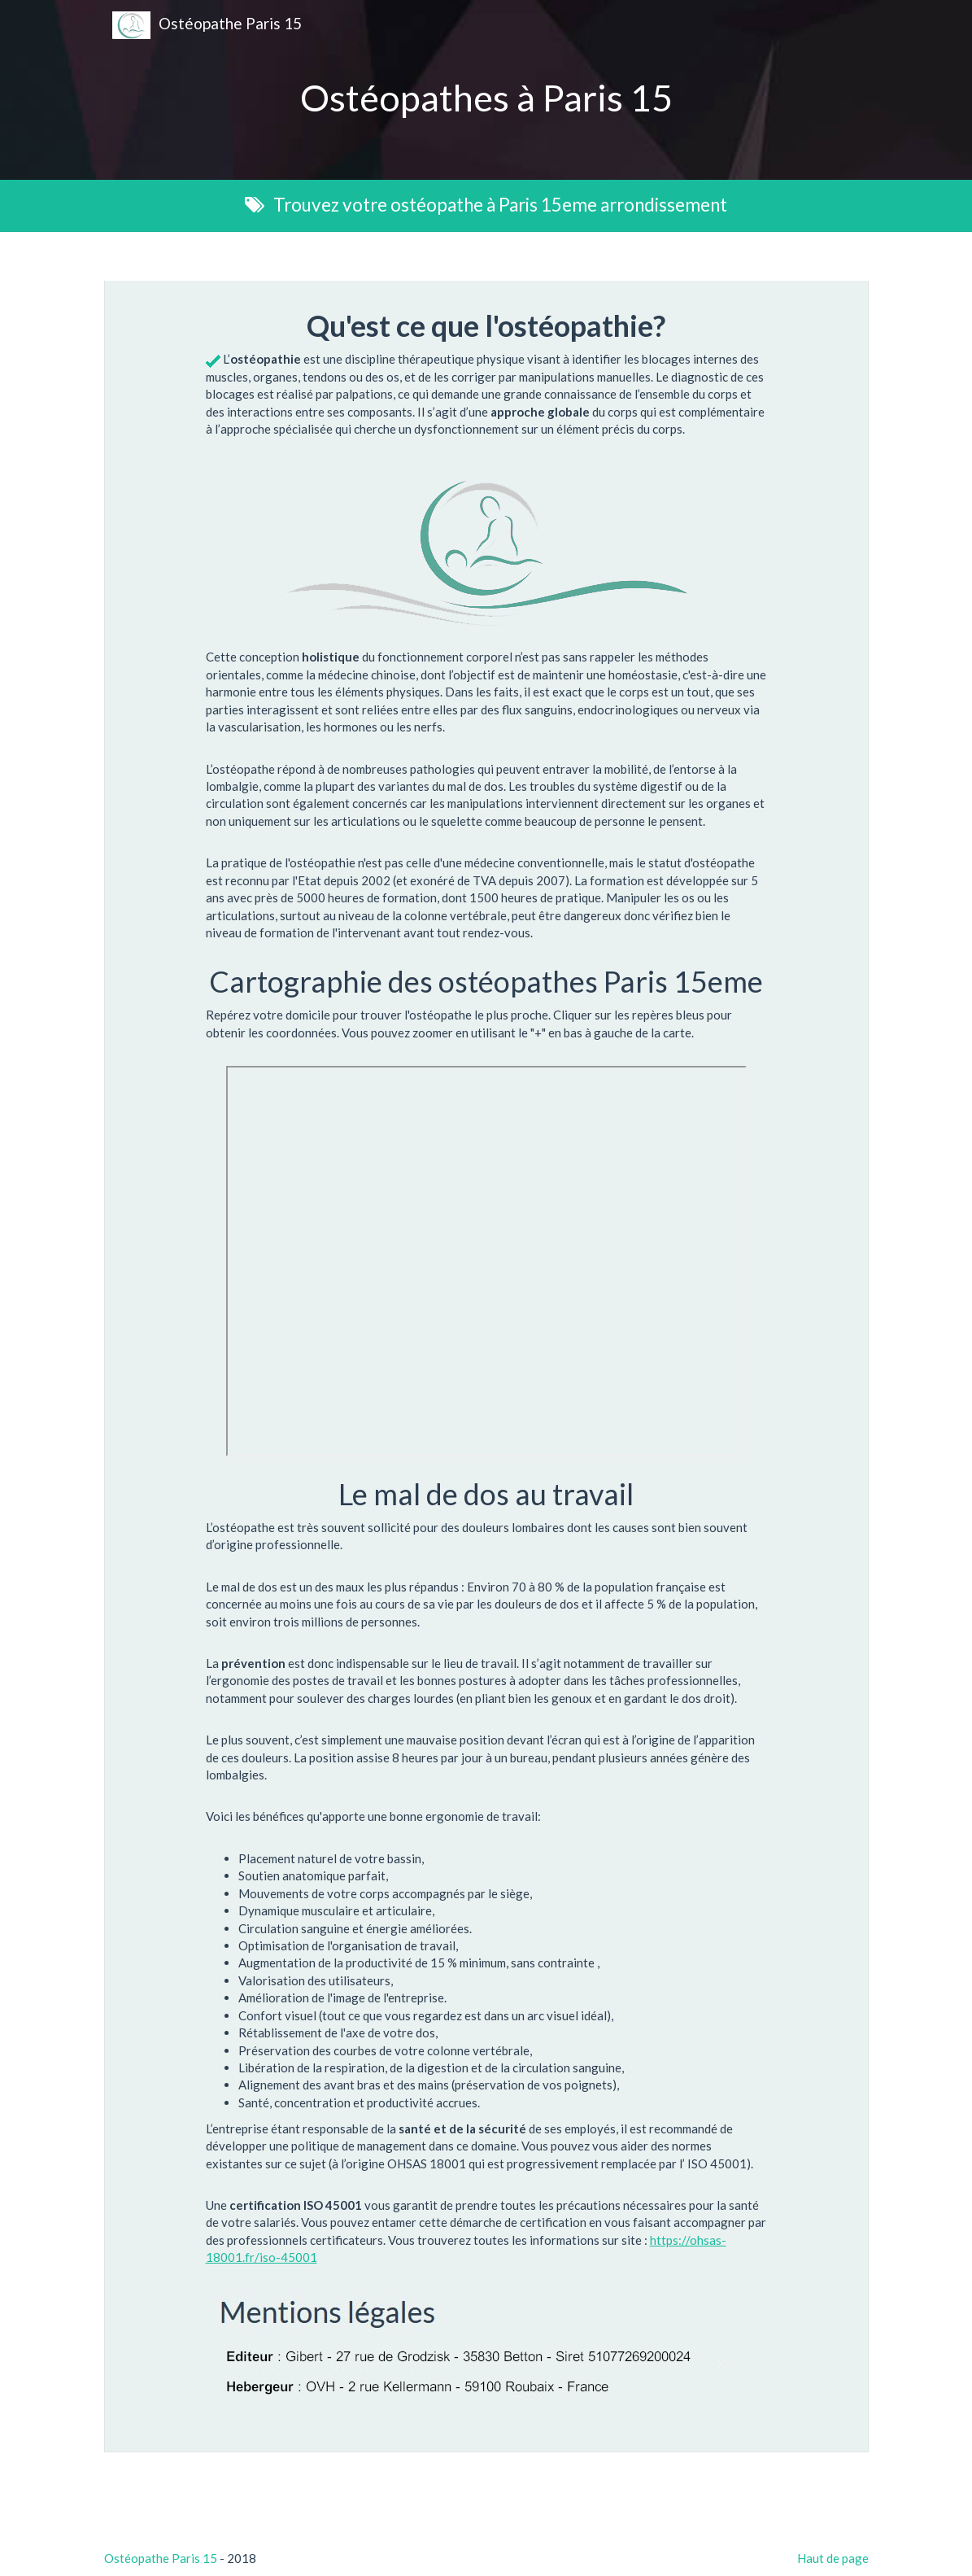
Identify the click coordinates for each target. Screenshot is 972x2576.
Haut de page (833, 2558)
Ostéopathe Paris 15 (207, 25)
